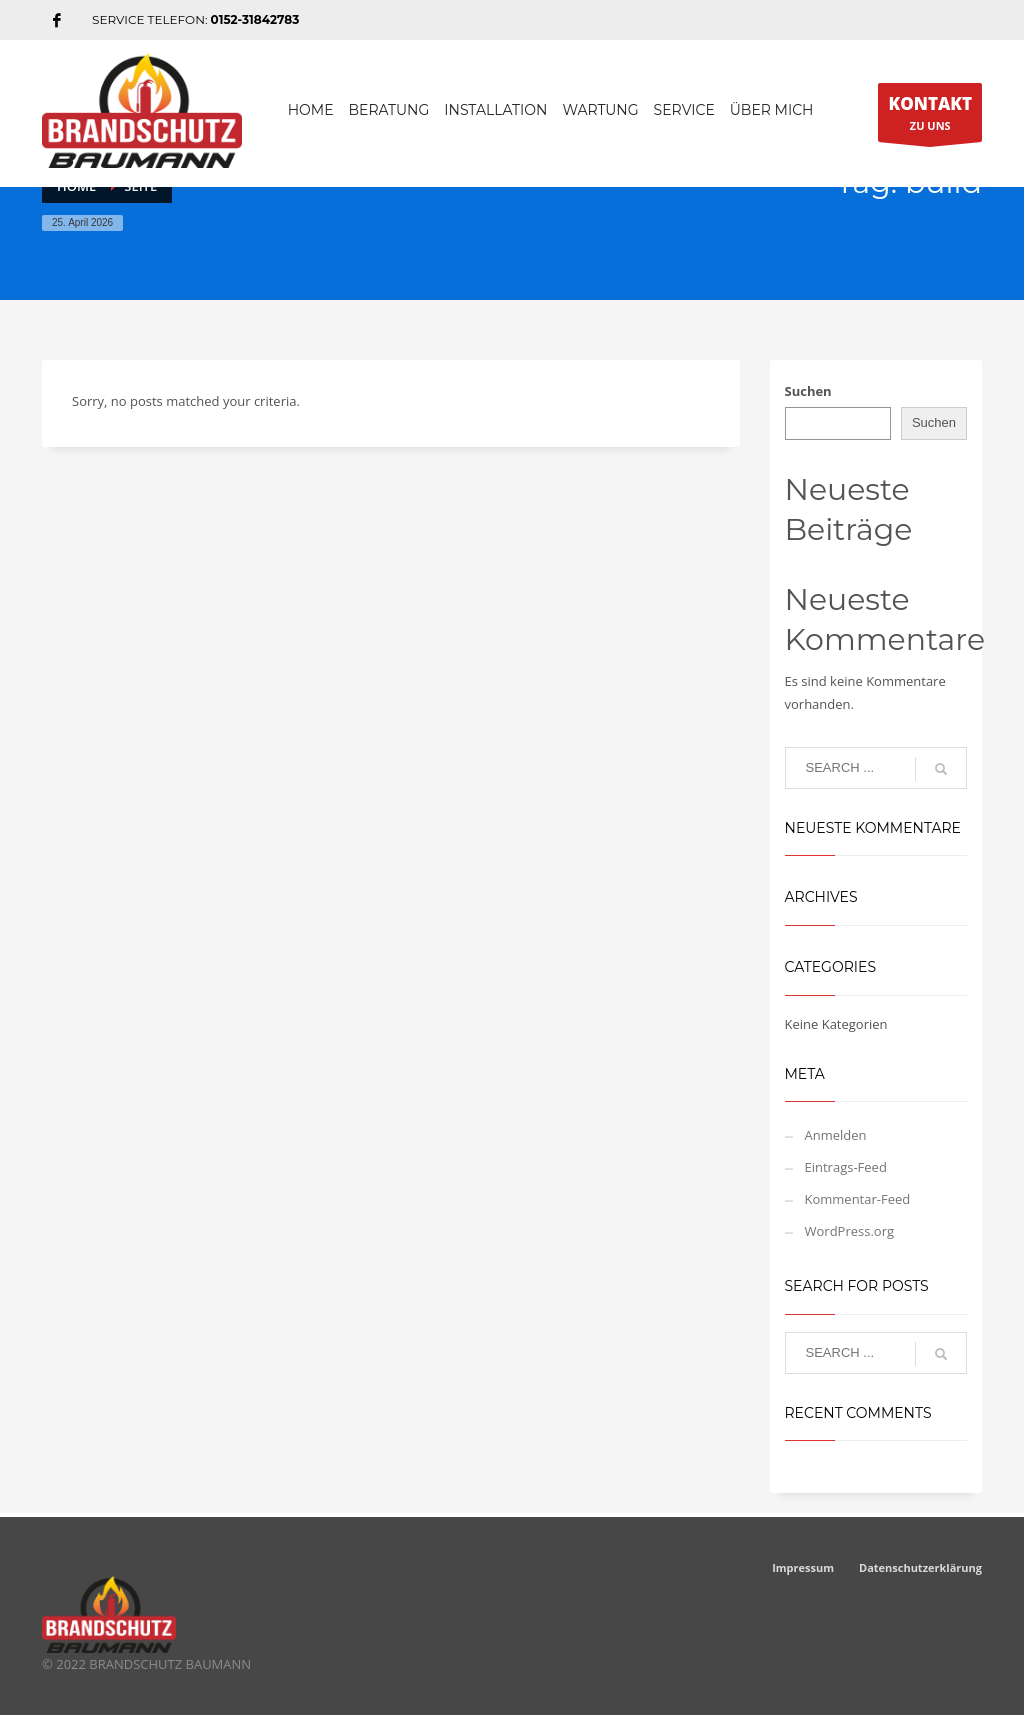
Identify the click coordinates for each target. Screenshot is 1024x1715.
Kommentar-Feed (858, 1199)
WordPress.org (850, 1231)
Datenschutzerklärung (920, 1567)
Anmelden (836, 1135)
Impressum (803, 1567)
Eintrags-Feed (846, 1167)
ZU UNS (930, 117)
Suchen (808, 391)
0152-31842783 (255, 19)
